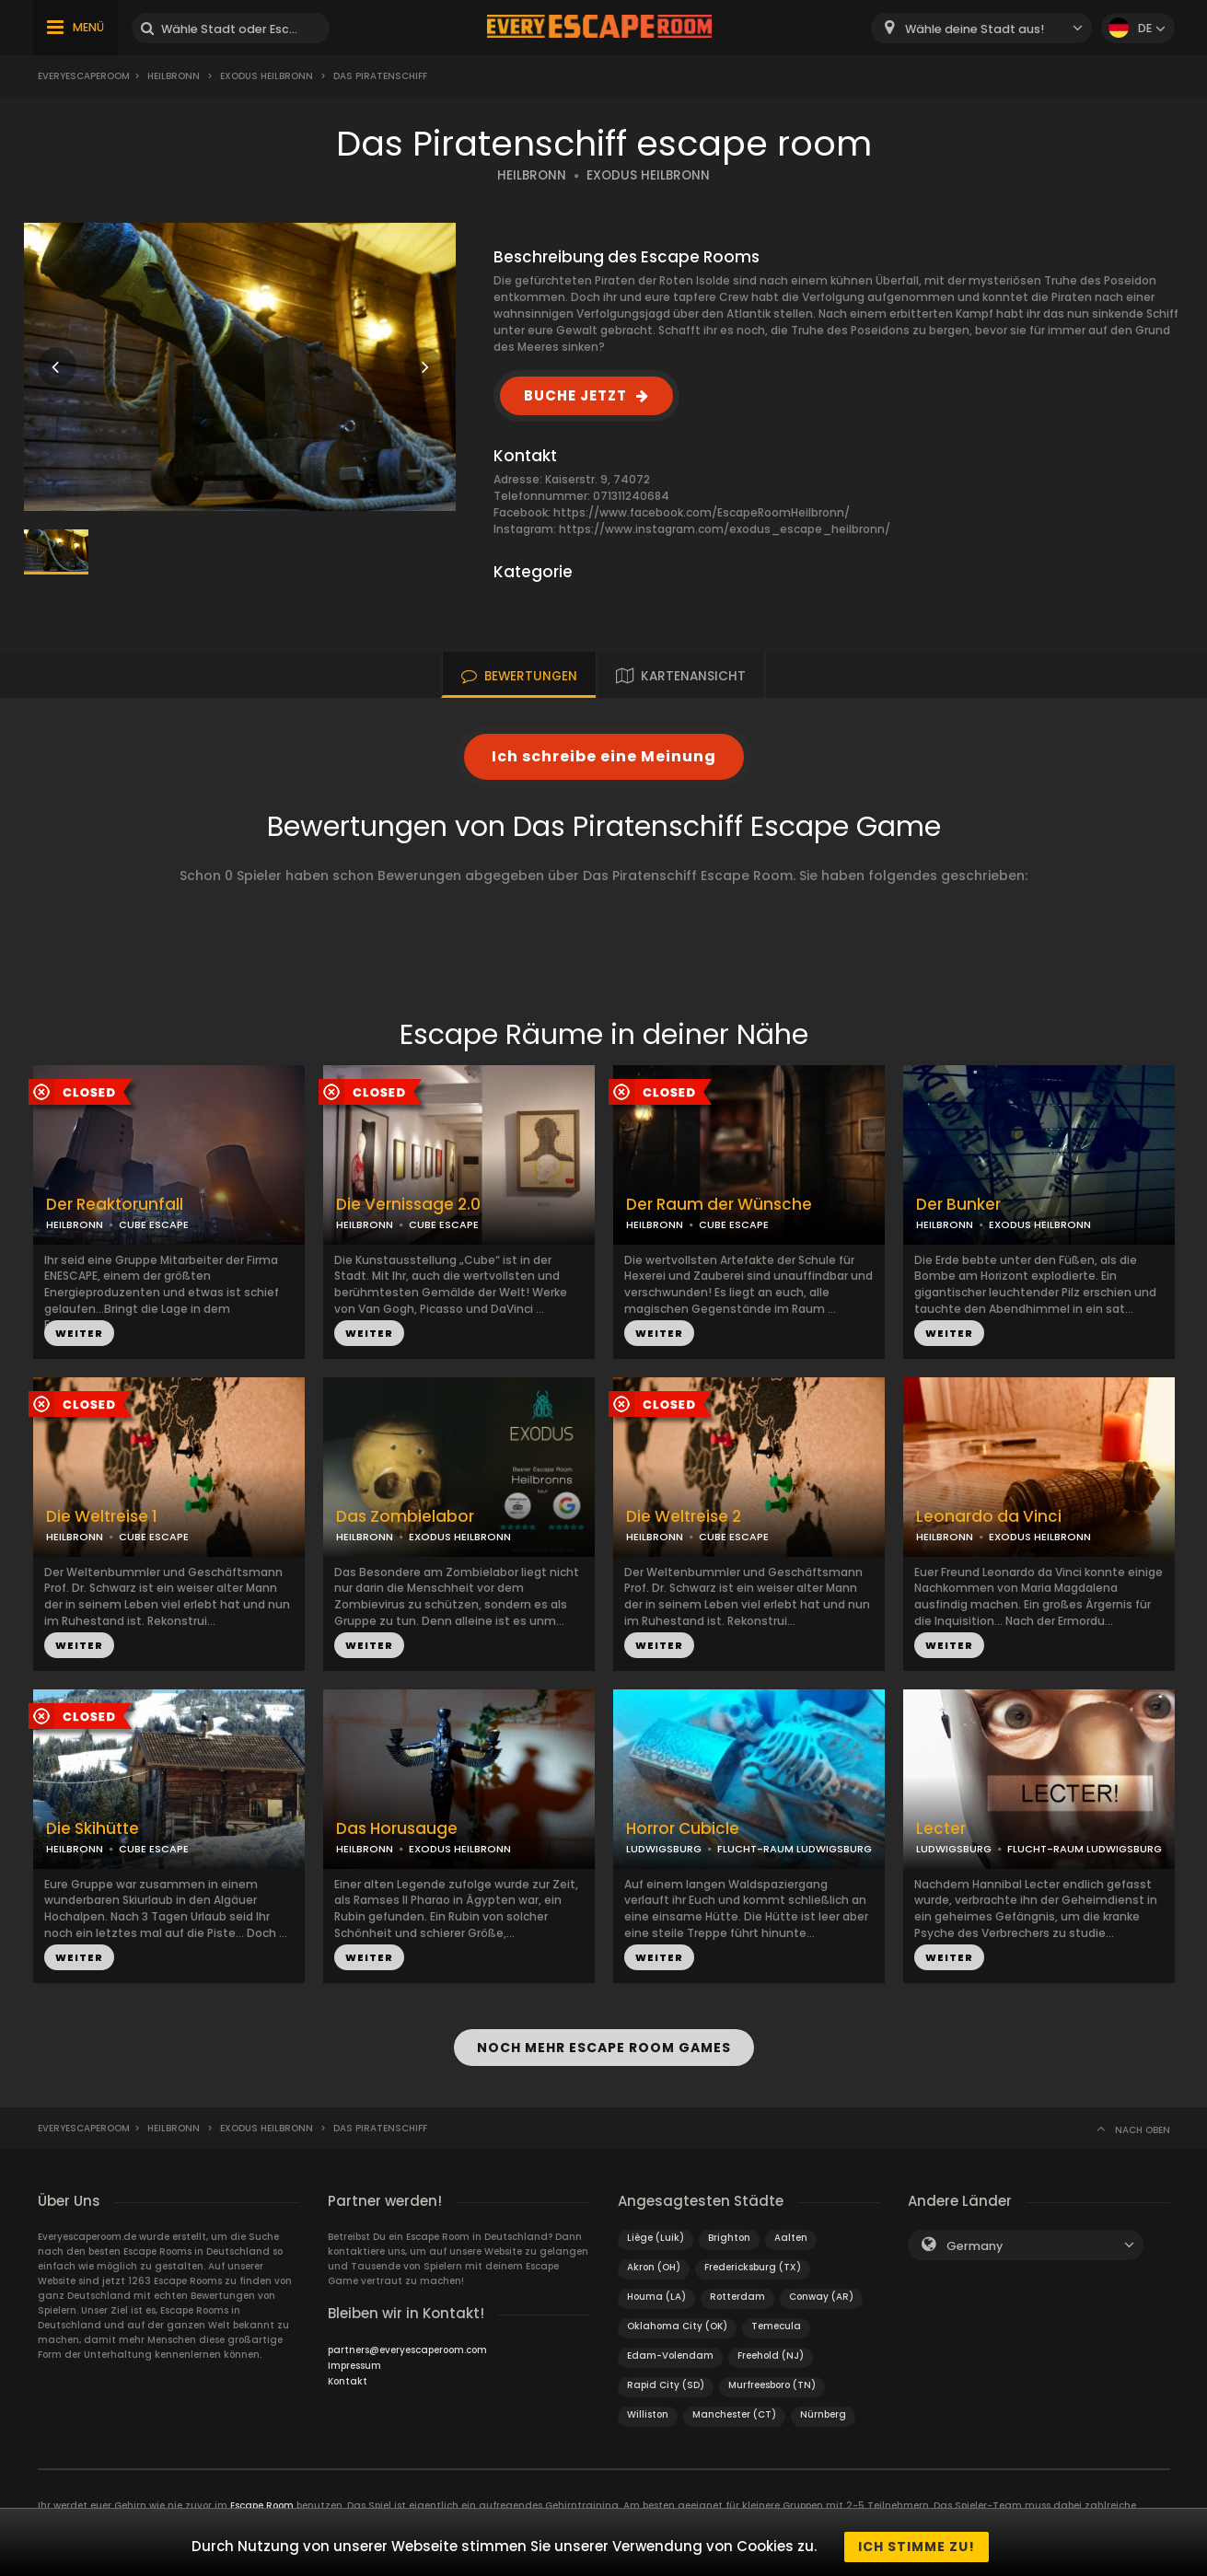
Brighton (729, 2228)
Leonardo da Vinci (989, 1516)
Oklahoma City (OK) (677, 2317)
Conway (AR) (821, 2287)
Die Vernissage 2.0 (408, 1204)
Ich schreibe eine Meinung (604, 756)
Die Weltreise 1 (101, 1516)
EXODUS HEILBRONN (648, 175)
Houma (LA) (656, 2287)
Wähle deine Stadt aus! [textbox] (974, 29)
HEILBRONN (531, 175)
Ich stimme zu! (916, 2546)
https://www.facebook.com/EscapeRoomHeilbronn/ (701, 512)
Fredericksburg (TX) (752, 2258)
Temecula (776, 2317)
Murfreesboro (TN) (772, 2376)
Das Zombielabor (405, 1516)
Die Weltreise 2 (683, 1516)
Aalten (790, 2228)
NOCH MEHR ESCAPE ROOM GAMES (604, 2043)
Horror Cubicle (682, 1829)
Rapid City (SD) (665, 2376)
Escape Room (262, 2496)
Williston (647, 2405)
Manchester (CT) (734, 2405)
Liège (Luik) (655, 2228)
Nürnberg (823, 2405)
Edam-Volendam (670, 2346)
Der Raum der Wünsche (719, 1204)
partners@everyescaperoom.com (407, 2341)
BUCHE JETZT (575, 395)
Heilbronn (173, 76)
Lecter (941, 1829)
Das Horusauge (397, 1829)
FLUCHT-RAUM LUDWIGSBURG (794, 1848)
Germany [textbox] (974, 2237)
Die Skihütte (92, 1829)
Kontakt (347, 2372)
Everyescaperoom (84, 76)
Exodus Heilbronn (266, 76)
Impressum (354, 2356)
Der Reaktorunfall (114, 1204)
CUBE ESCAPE (154, 1224)
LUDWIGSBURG (664, 1848)
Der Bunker (958, 1204)
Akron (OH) (653, 2258)
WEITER (79, 1333)
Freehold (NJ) (770, 2346)
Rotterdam (737, 2287)
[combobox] (981, 28)
